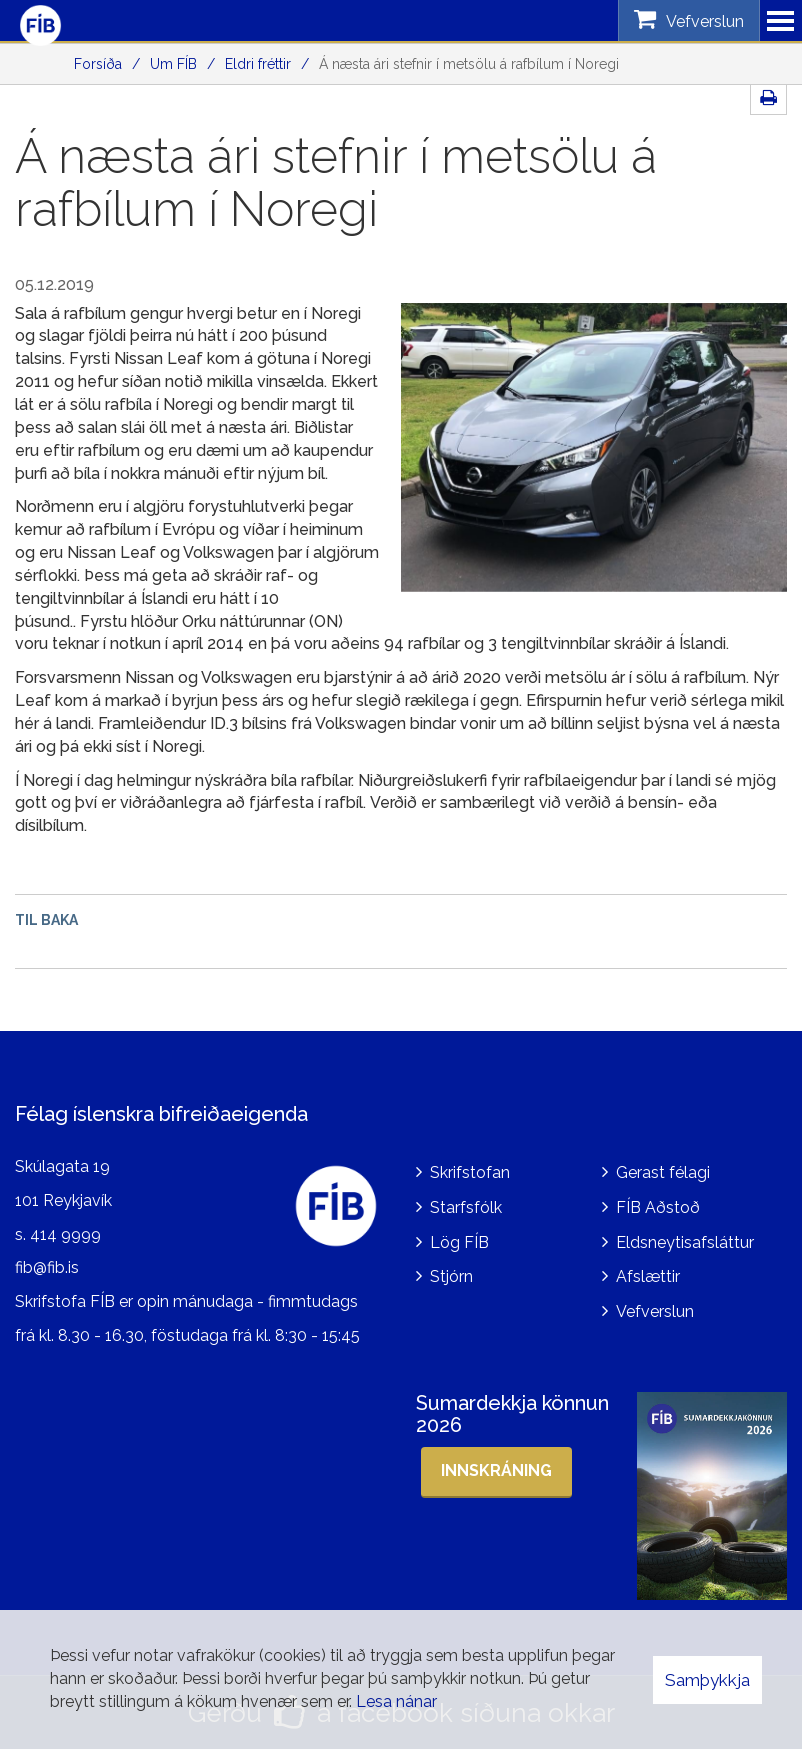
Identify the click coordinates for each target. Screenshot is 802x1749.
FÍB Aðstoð (658, 1207)
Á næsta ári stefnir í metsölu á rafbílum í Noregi (469, 64)
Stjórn (451, 1276)
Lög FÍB (459, 1242)
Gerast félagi (663, 1172)
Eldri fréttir (258, 64)
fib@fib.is (47, 1267)
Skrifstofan (470, 1172)
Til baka (46, 920)
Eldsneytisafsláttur (685, 1242)
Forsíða (98, 64)
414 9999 (65, 1234)
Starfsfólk (466, 1207)
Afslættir (648, 1276)
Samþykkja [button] (707, 1680)
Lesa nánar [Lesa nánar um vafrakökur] (396, 1701)
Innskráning (496, 1470)
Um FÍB (173, 64)
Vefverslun (655, 1311)
